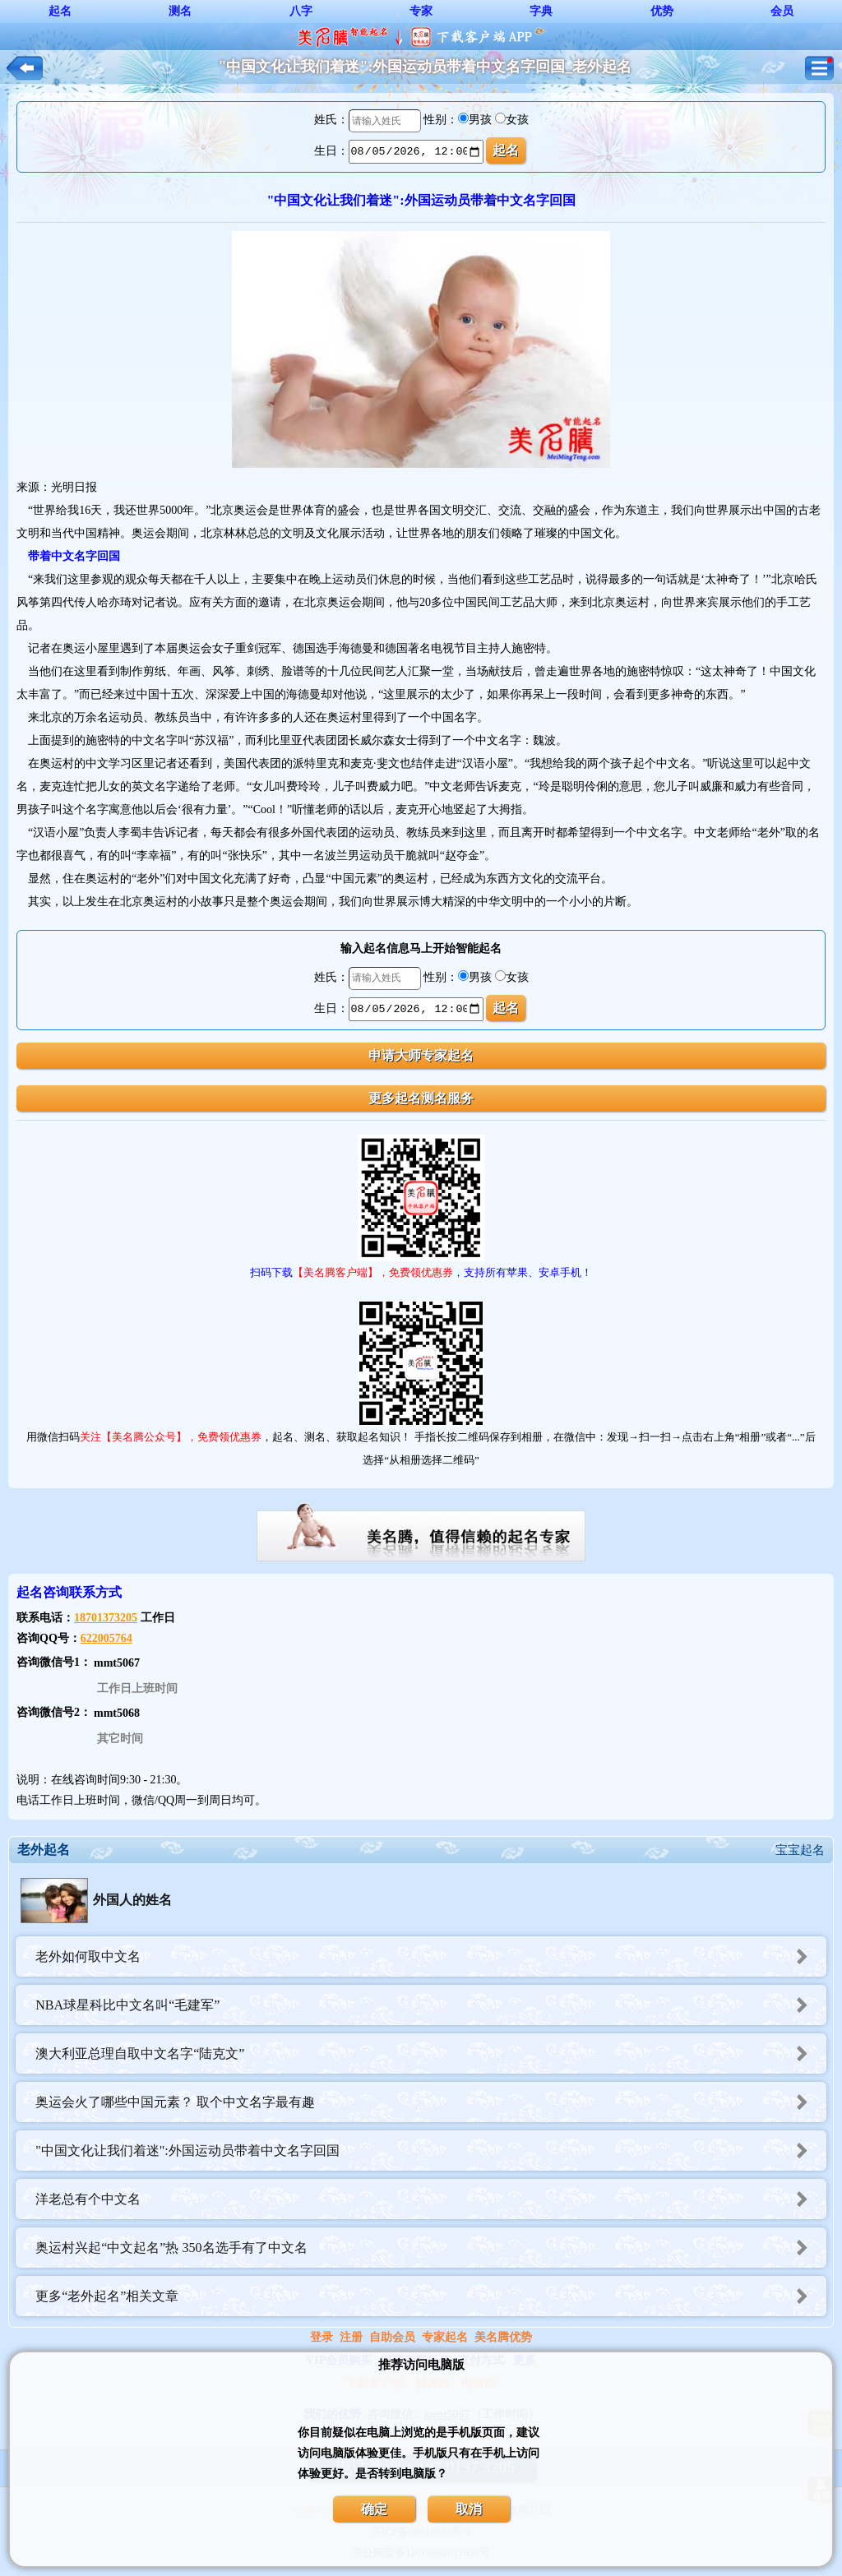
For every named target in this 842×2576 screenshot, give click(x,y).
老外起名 (43, 1850)
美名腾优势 (503, 2337)
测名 (180, 11)
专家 (421, 11)
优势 (661, 11)
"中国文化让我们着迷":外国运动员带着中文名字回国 (430, 2150)
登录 (321, 2337)
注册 (351, 2337)
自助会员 (392, 2337)
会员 (781, 11)
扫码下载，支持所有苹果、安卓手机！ (421, 1272)
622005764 (106, 1638)
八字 (300, 11)
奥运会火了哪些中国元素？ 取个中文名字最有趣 (430, 2102)
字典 (541, 11)
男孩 (480, 119)
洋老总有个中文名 (430, 2199)
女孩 (517, 119)
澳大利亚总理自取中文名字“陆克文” (430, 2053)
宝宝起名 (800, 1850)
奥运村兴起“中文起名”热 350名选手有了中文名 (430, 2247)
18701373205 (105, 1618)
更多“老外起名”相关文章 (430, 2296)
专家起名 (445, 2337)
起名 (60, 11)
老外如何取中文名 (430, 1956)
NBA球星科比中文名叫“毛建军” (430, 2005)
